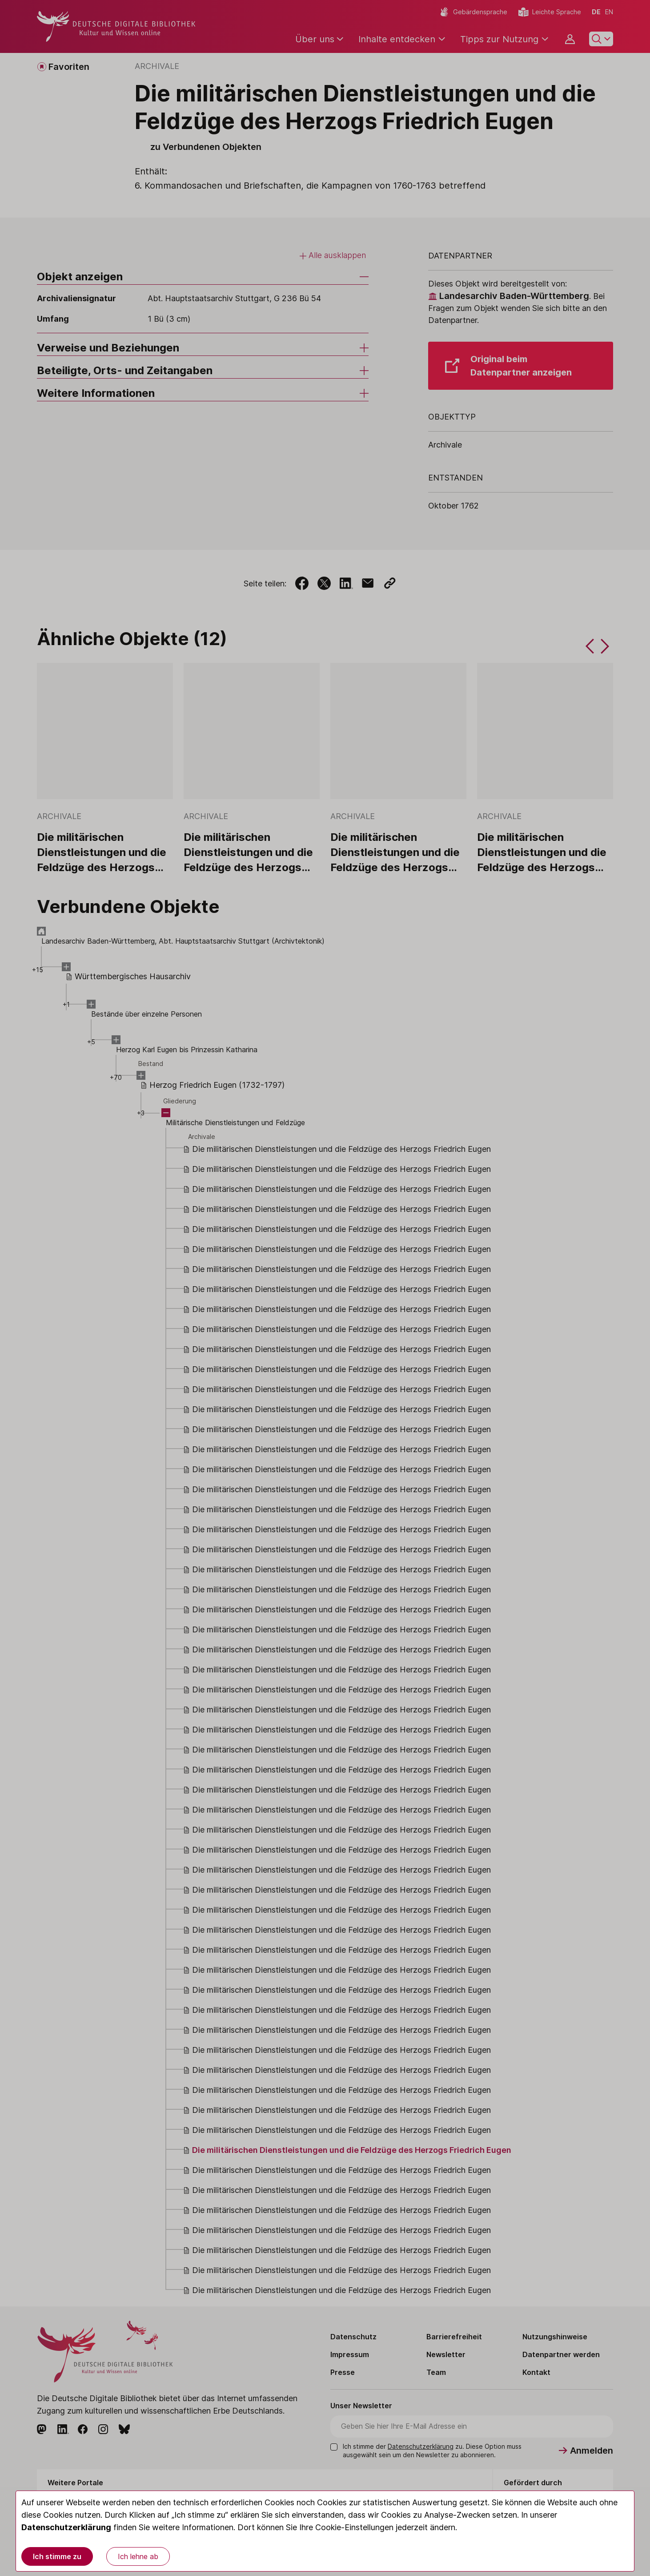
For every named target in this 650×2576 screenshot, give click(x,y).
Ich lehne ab (138, 2556)
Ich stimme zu (57, 2556)
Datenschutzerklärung (66, 2527)
